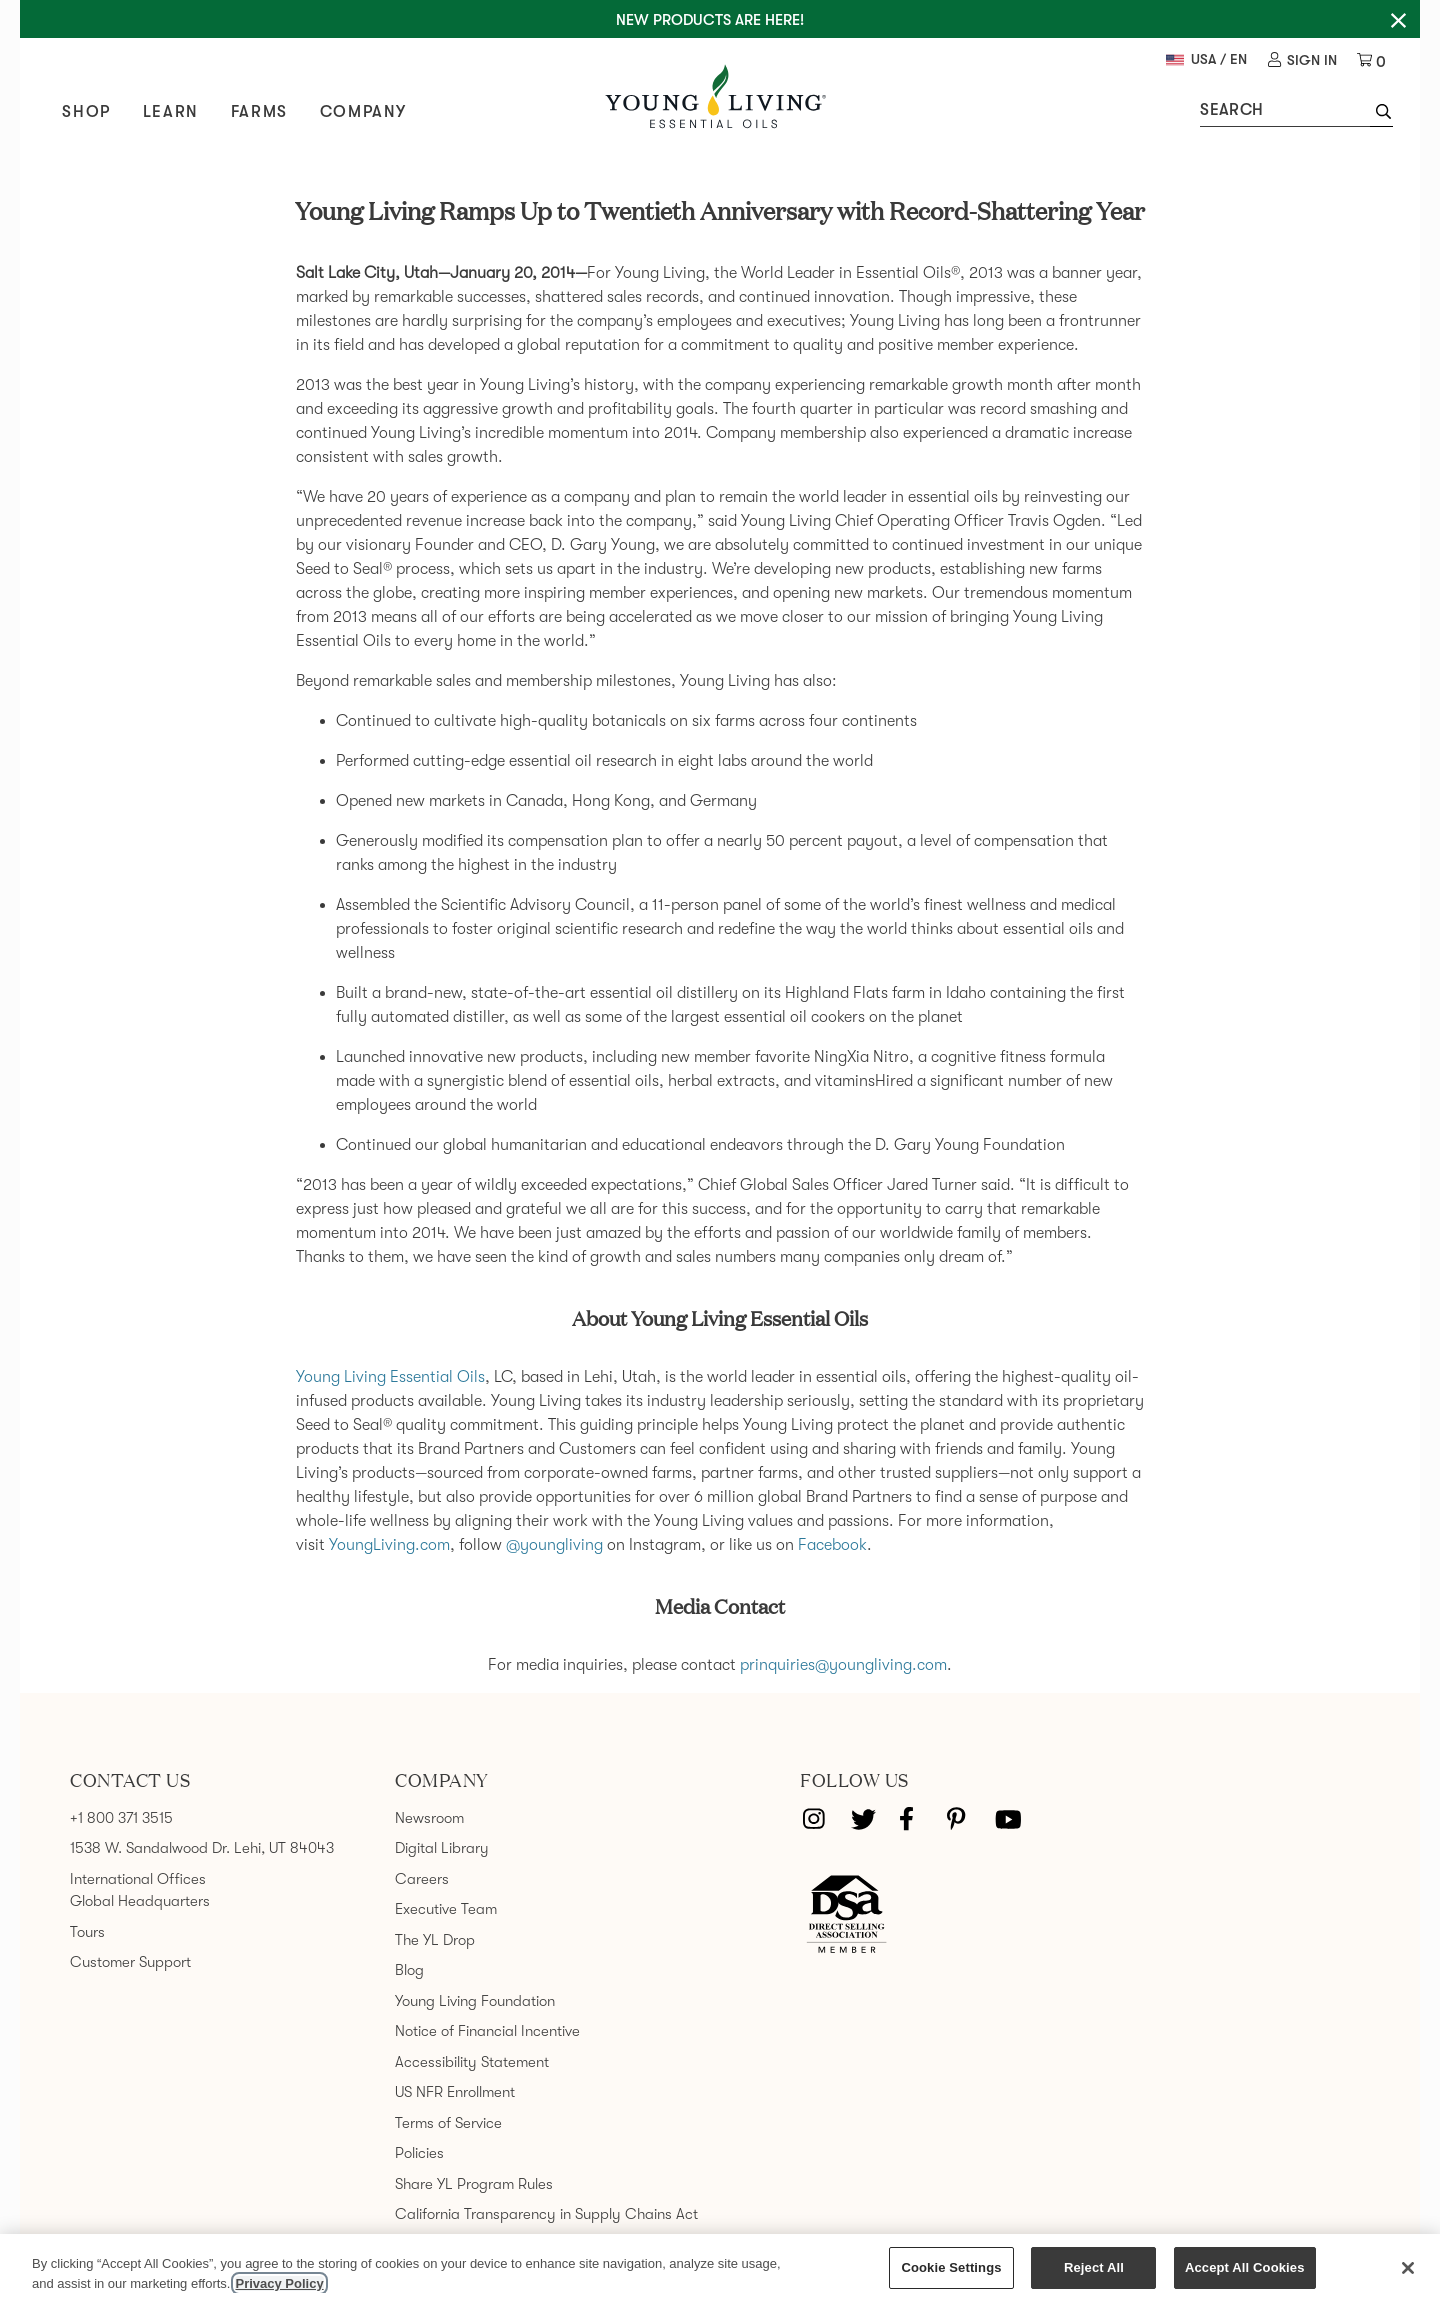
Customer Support (130, 1960)
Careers (422, 1876)
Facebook (832, 1543)
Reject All (1094, 2267)
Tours (87, 1929)
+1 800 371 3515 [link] (121, 1815)
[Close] (1408, 2268)
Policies (419, 2151)
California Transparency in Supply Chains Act (546, 2212)
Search (1224, 111)
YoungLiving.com (389, 1543)
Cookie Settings (951, 2267)
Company (370, 113)
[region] (720, 2269)
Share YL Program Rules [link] (474, 2181)
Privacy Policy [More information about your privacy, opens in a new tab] (279, 2283)
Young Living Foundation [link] (475, 1998)
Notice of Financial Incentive (487, 2029)
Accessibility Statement (472, 2059)
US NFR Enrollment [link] (455, 2090)
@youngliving (554, 1543)
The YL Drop (435, 1937)
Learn (178, 113)
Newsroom (429, 1815)
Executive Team (446, 1907)
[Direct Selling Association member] (846, 1913)
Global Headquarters (140, 1899)
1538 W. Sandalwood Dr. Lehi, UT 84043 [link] (202, 1846)
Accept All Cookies (1245, 2267)
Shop (94, 113)
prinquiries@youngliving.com (843, 1663)
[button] (1374, 115)
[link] (1295, 61)
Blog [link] (409, 1968)
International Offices (138, 1876)
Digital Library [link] (442, 1846)
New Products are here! (710, 20)
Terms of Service (448, 2120)
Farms (266, 113)
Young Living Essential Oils (390, 1375)
